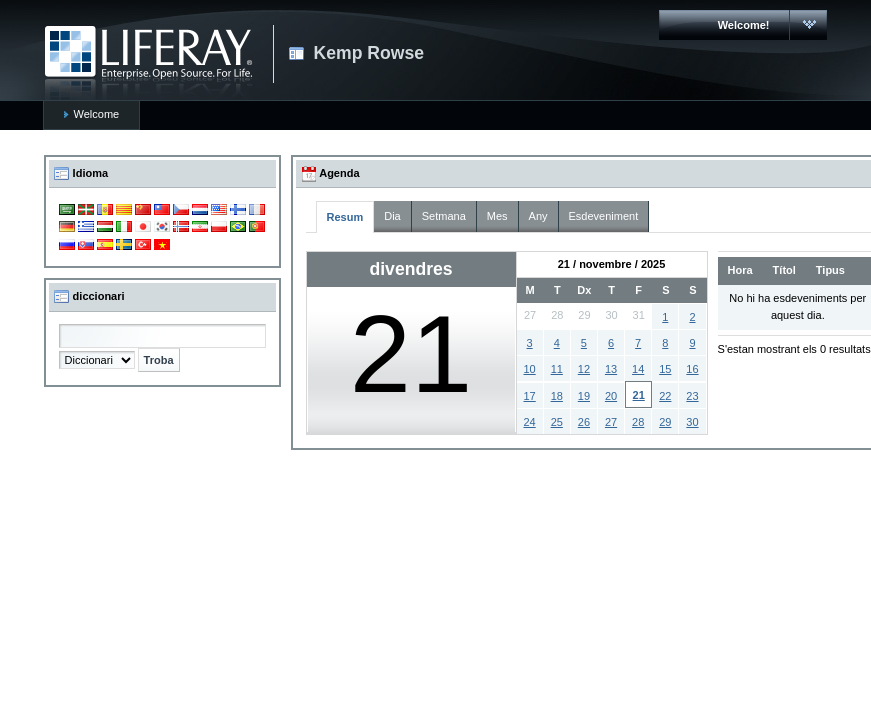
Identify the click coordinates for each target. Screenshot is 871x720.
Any (538, 216)
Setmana (444, 216)
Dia (392, 216)
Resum (345, 217)
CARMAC (148, 63)
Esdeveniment (604, 216)
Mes (497, 216)
